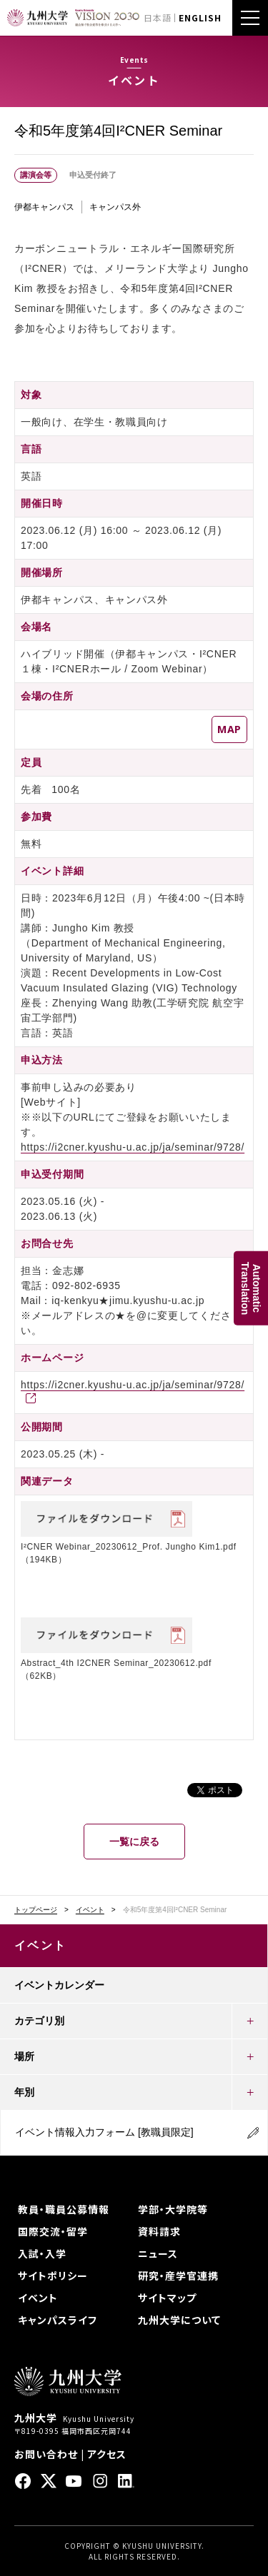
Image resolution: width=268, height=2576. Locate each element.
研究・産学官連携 (178, 2275)
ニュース (158, 2253)
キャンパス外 (115, 207)
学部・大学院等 (173, 2209)
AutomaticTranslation (250, 1288)
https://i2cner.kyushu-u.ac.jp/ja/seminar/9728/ (132, 1147)
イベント (90, 1910)
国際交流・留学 (53, 2231)
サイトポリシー (53, 2275)
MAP (229, 729)
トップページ (35, 1910)
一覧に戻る (134, 1841)
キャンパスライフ (57, 2320)
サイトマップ (167, 2297)
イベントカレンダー (59, 1985)
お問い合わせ (46, 2454)
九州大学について (179, 2320)
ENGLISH (200, 17)
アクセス (106, 2454)
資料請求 (159, 2231)
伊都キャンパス (44, 207)
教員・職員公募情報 (63, 2209)
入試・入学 (42, 2253)
